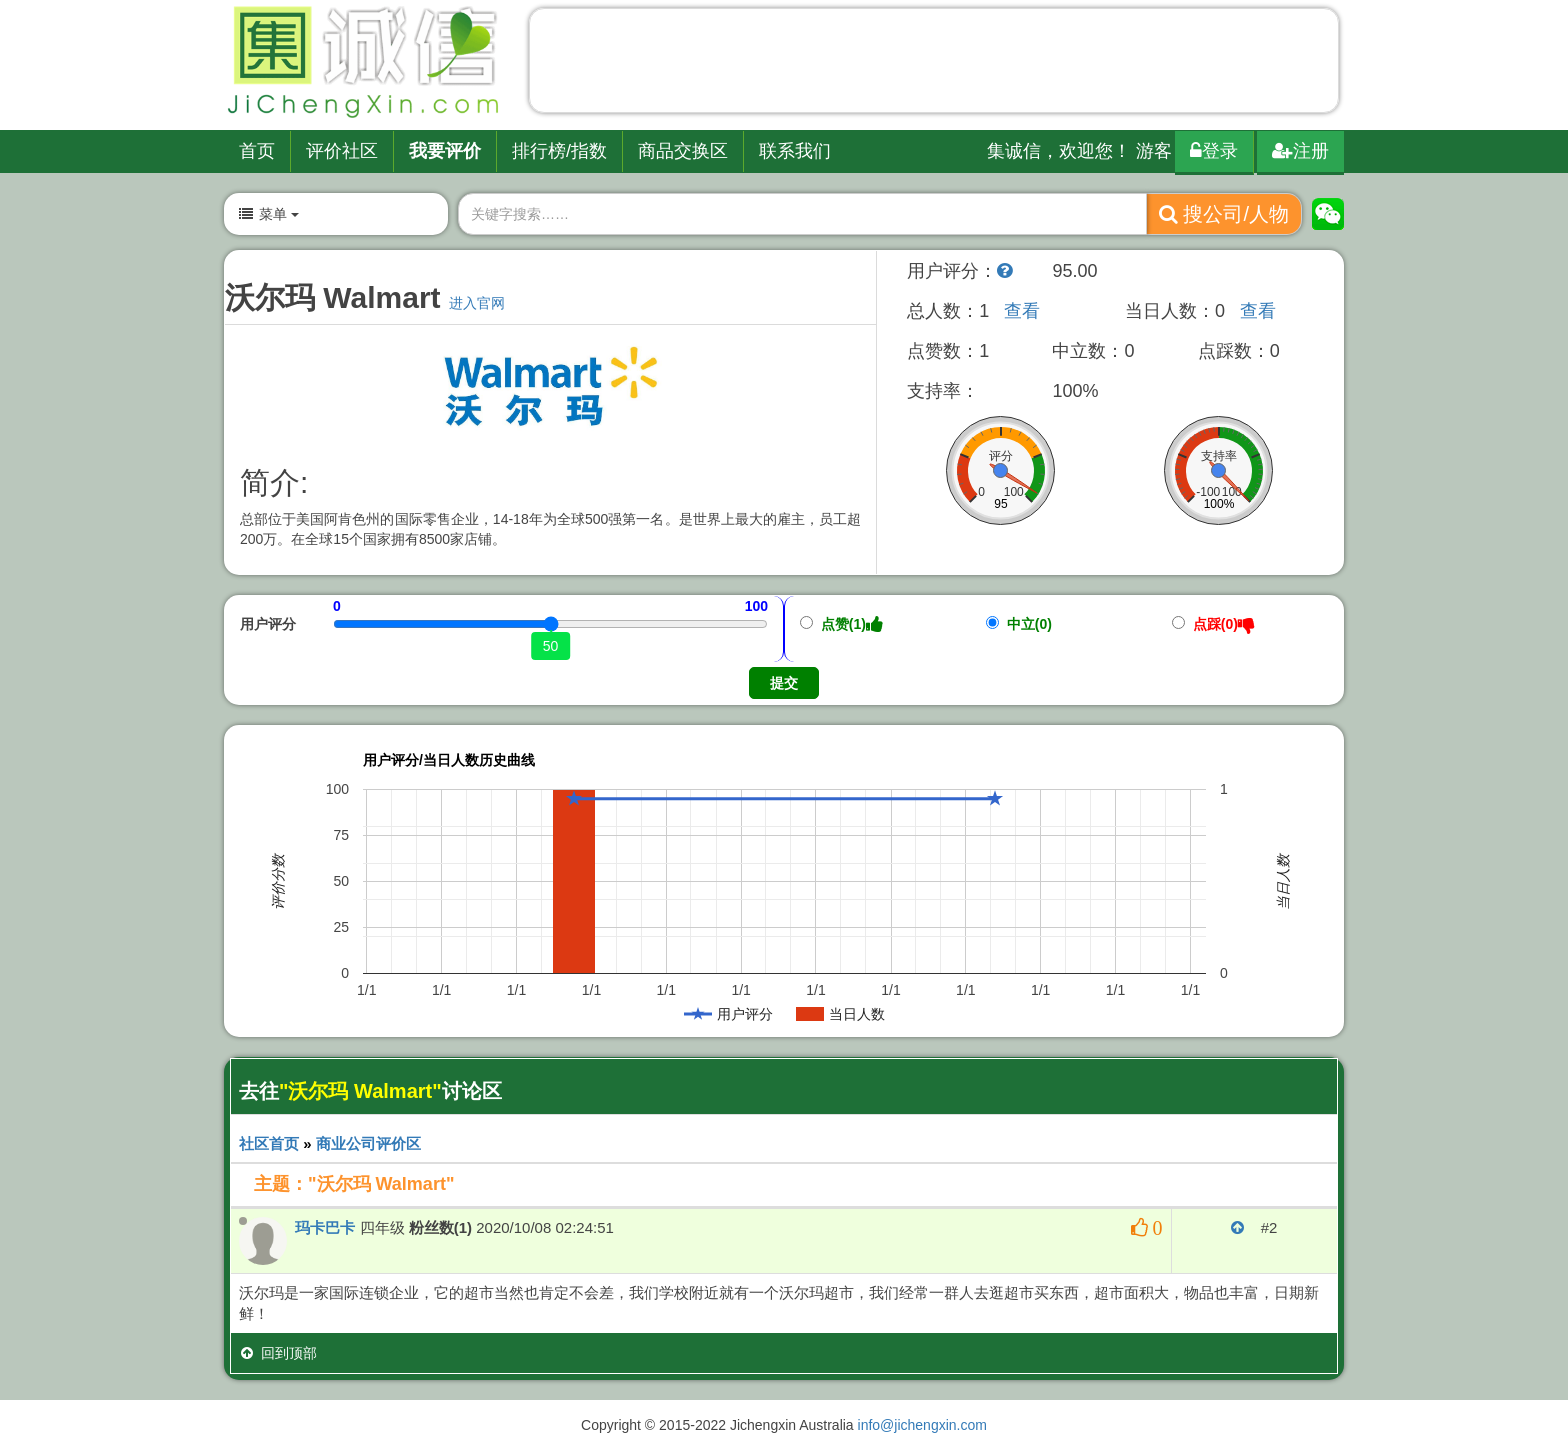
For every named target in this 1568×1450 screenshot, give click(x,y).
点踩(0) (1213, 624)
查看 (1022, 311)
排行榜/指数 (559, 151)
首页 (257, 151)
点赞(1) (841, 624)
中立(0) (1019, 624)
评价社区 (342, 151)
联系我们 (795, 151)
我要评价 (445, 151)
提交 (784, 683)
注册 (1300, 151)
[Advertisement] (934, 65)
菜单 (268, 214)
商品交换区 (683, 151)
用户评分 (268, 624)
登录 (1214, 151)
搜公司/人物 (1224, 214)
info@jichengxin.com (922, 1425)
